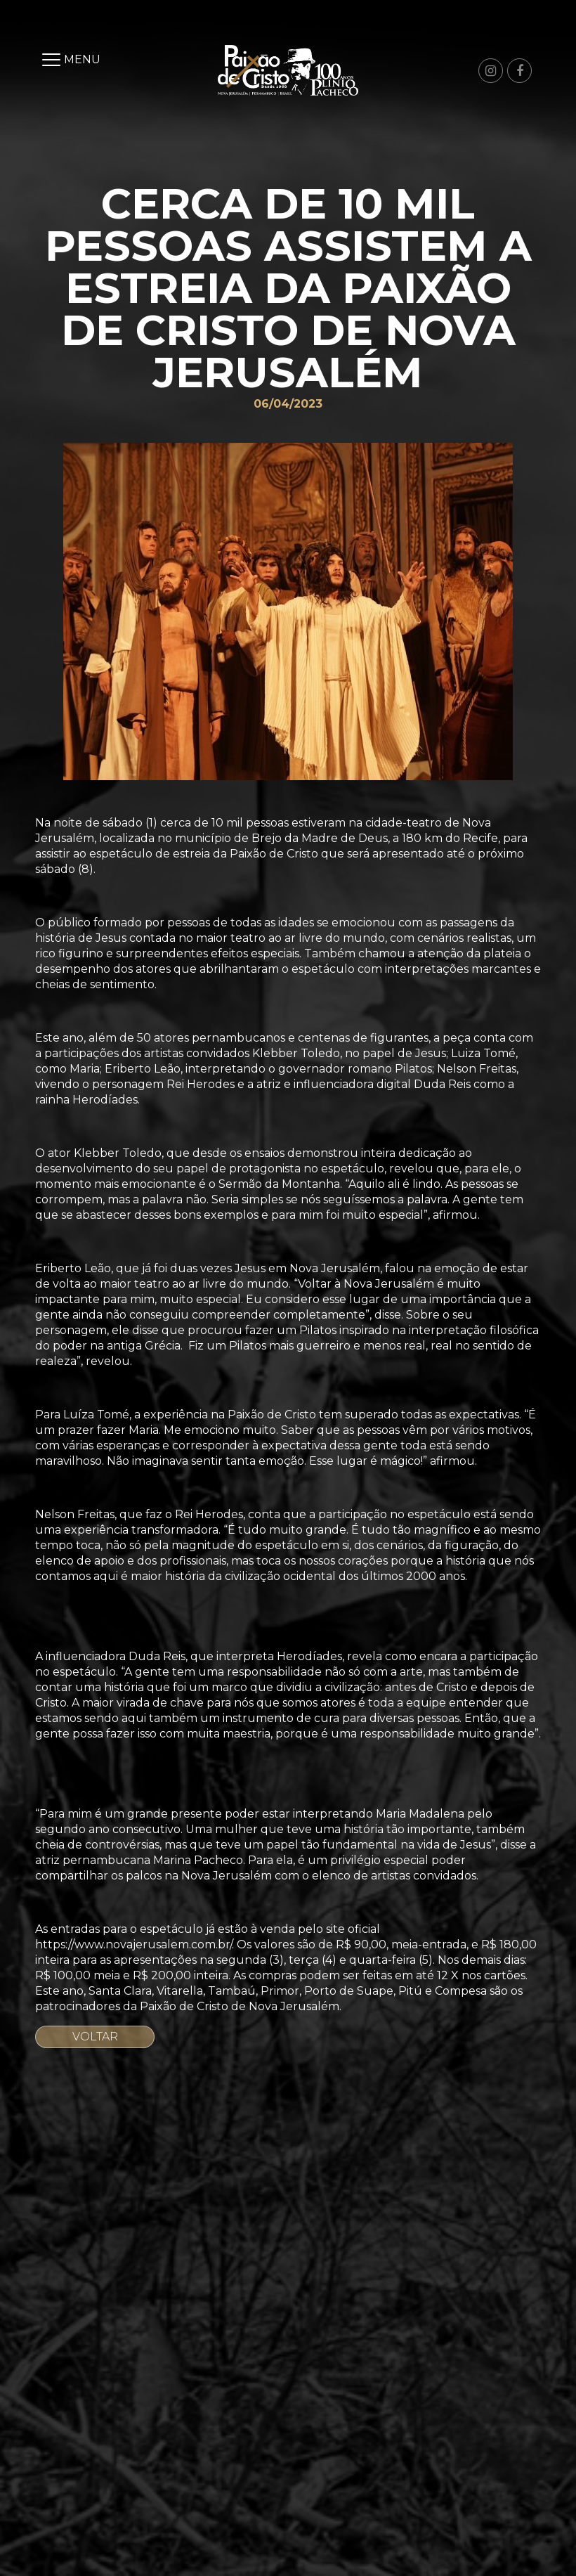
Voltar (95, 2036)
